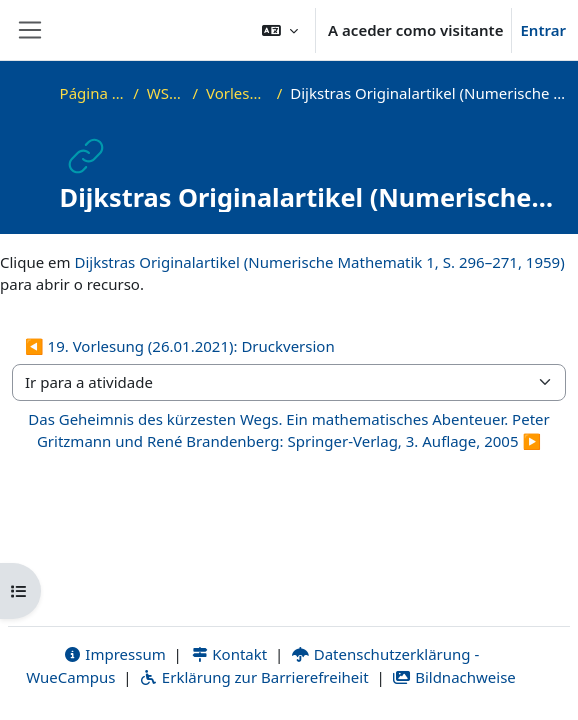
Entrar (543, 30)
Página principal (93, 93)
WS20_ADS (166, 93)
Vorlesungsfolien (237, 93)
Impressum (114, 654)
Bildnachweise (454, 677)
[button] (280, 30)
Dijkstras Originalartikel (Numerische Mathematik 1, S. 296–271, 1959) (319, 262)
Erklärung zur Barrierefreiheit (253, 677)
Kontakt (229, 654)
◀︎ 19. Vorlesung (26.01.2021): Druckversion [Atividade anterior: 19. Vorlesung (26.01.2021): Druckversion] (180, 346)
